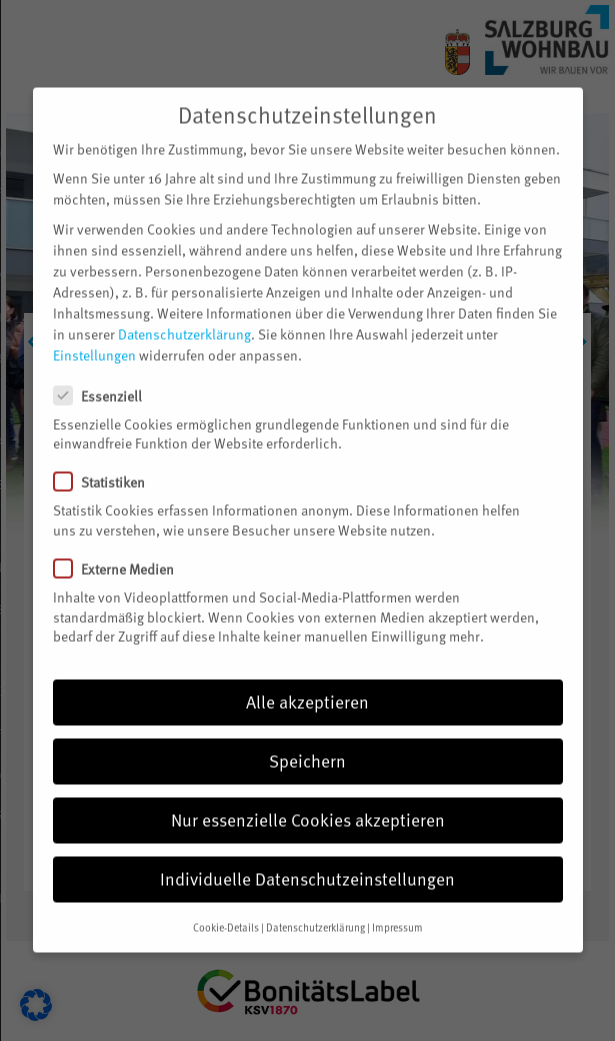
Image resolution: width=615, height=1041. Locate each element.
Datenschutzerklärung (184, 313)
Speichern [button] (307, 740)
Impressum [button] (397, 907)
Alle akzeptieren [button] (307, 681)
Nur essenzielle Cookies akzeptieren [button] (308, 799)
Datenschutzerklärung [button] (315, 907)
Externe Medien (122, 548)
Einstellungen (94, 334)
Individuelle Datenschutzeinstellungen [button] (307, 858)
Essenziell (106, 374)
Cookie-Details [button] (226, 907)
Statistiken (107, 461)
